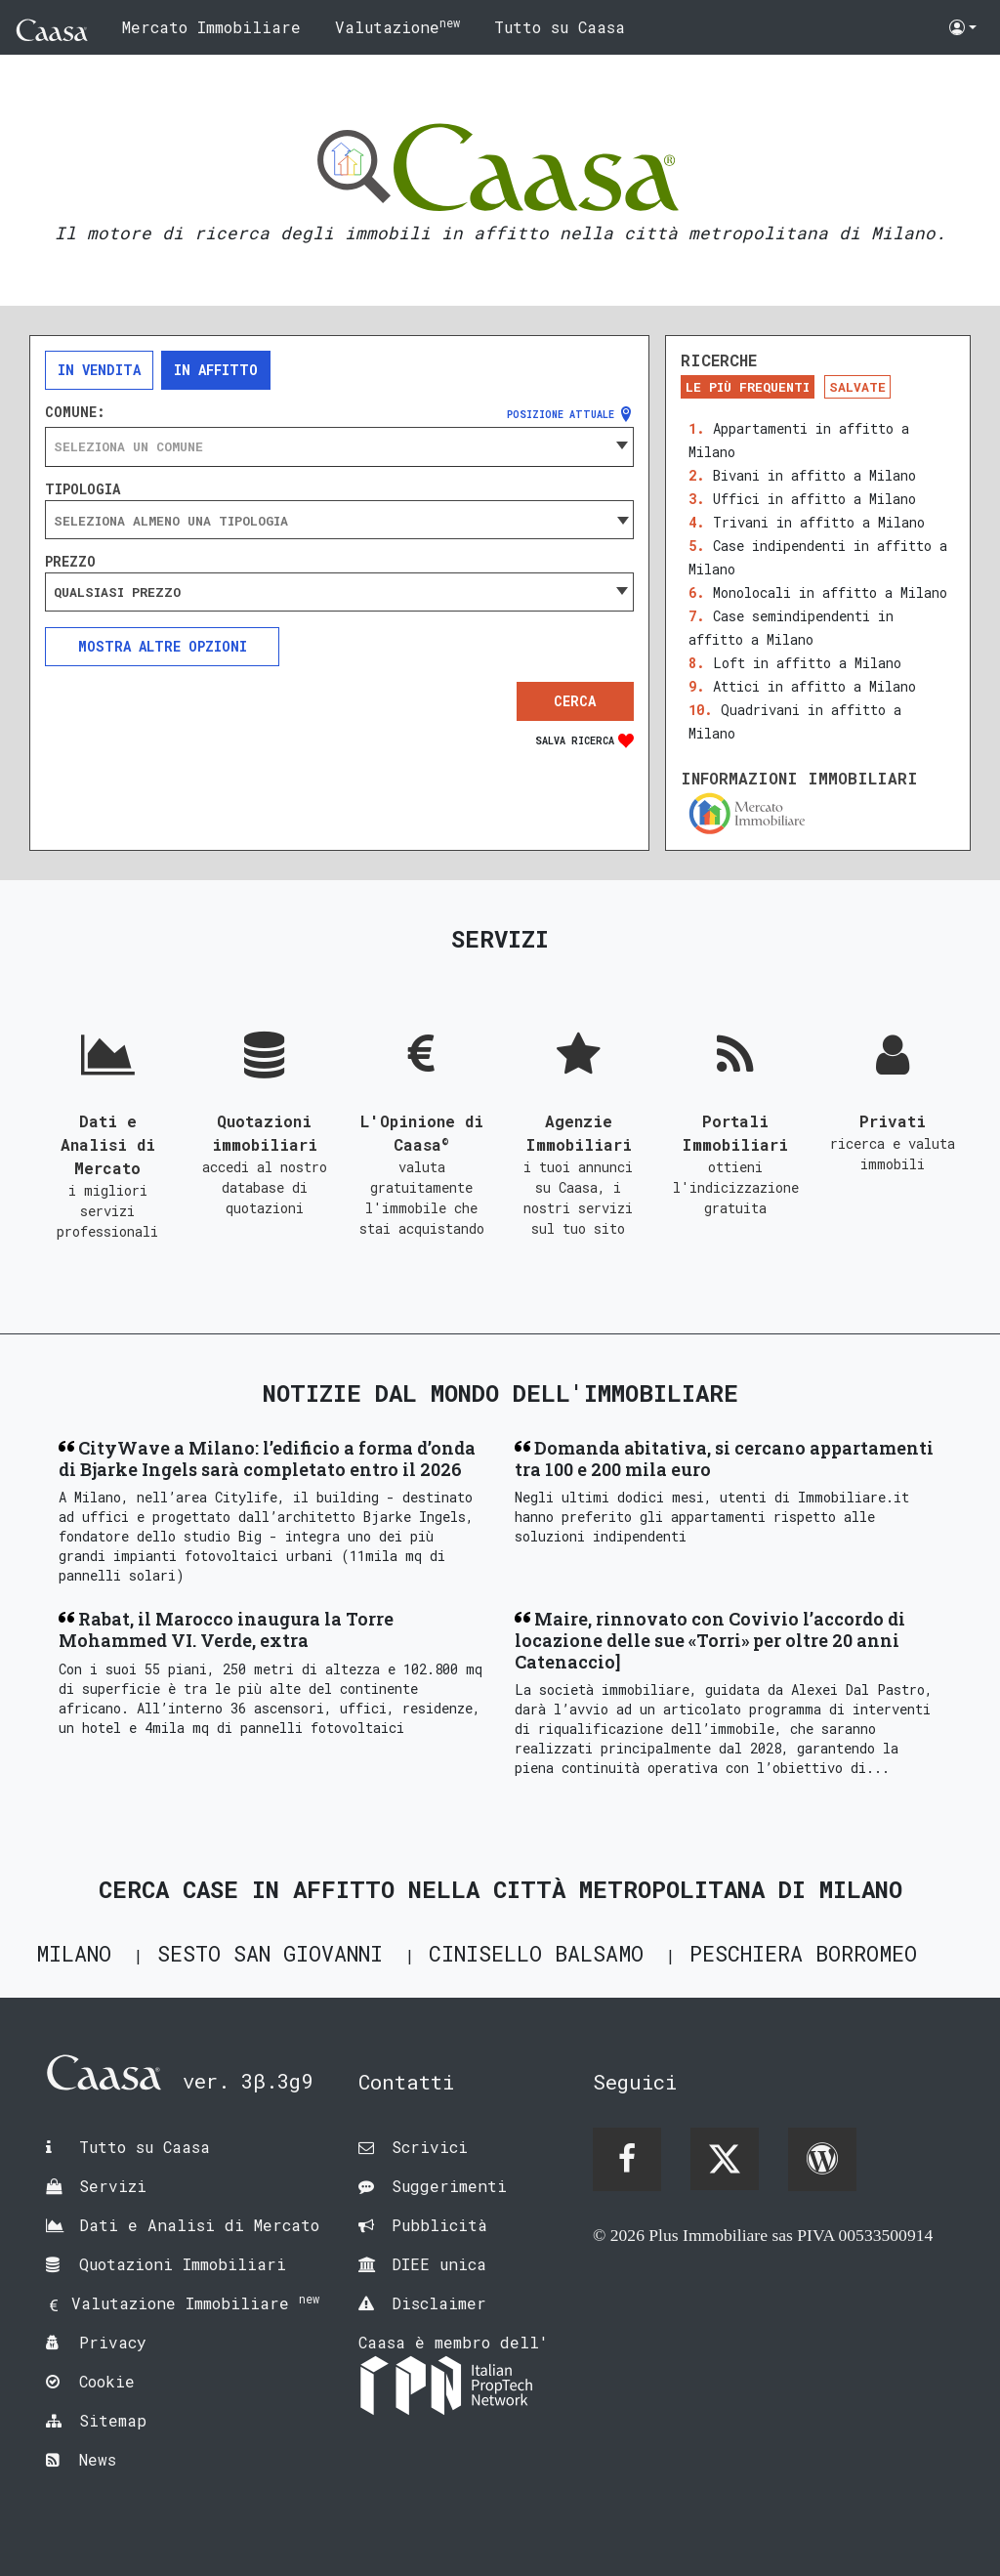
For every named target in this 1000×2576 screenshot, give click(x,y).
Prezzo (70, 562)
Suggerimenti (449, 2185)
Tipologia (82, 489)
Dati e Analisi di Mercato (199, 2225)
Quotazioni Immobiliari (182, 2264)
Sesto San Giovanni (270, 1953)
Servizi (112, 2185)
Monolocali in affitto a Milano (830, 592)
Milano (73, 1953)
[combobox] (339, 446)
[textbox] (339, 446)
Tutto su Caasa (559, 27)
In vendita (99, 369)
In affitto (216, 369)
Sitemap (112, 2420)
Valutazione (397, 26)
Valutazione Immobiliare (195, 2303)
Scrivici (430, 2146)
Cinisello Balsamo (536, 1953)
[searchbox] (339, 520)
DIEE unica (439, 2264)
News (97, 2459)
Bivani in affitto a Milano (814, 475)
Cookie (107, 2381)
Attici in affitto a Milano (814, 686)
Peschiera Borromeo (803, 1953)
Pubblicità (439, 2225)
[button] (962, 27)
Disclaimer (439, 2303)
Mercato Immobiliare (211, 27)
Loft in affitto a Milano (807, 663)
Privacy (112, 2342)
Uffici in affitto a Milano (814, 498)
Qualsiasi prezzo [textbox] (117, 592)
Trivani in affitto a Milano (819, 522)
